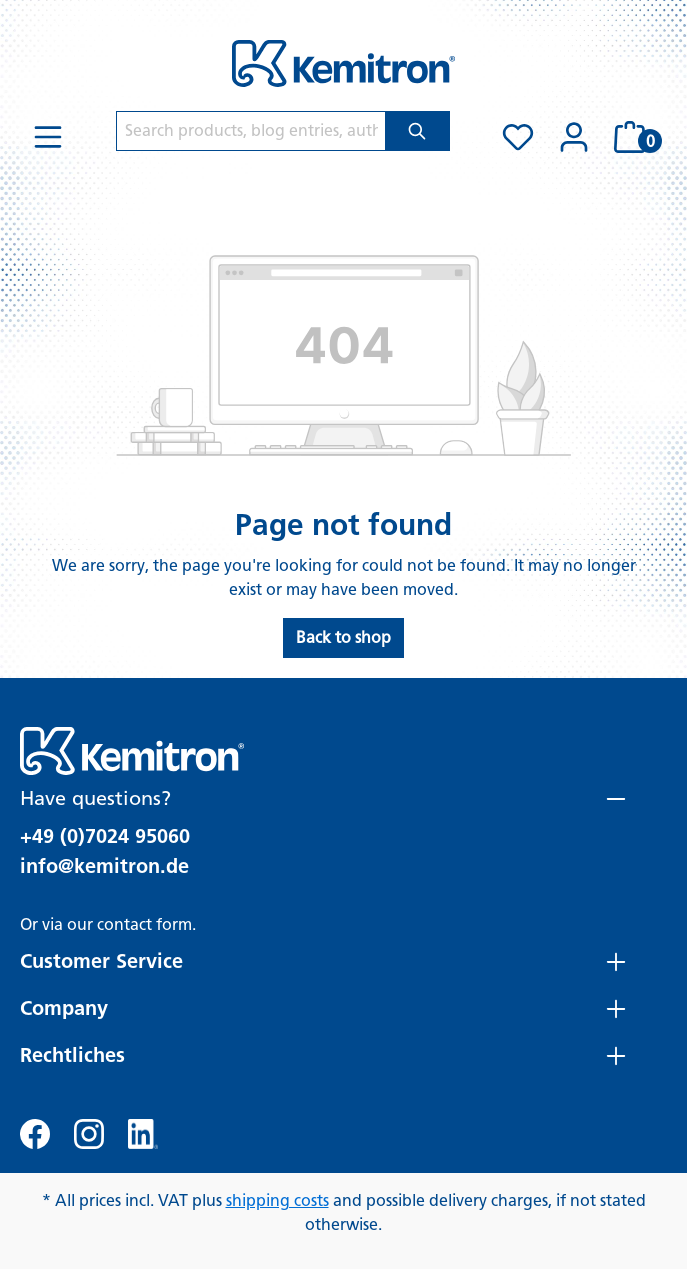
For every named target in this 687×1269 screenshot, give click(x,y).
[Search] (417, 131)
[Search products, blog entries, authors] (251, 131)
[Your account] (574, 137)
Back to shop (343, 637)
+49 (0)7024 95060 (105, 836)
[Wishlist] (518, 137)
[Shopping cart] (634, 137)
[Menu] (48, 137)
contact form (144, 924)
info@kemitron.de (104, 866)
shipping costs (277, 1200)
